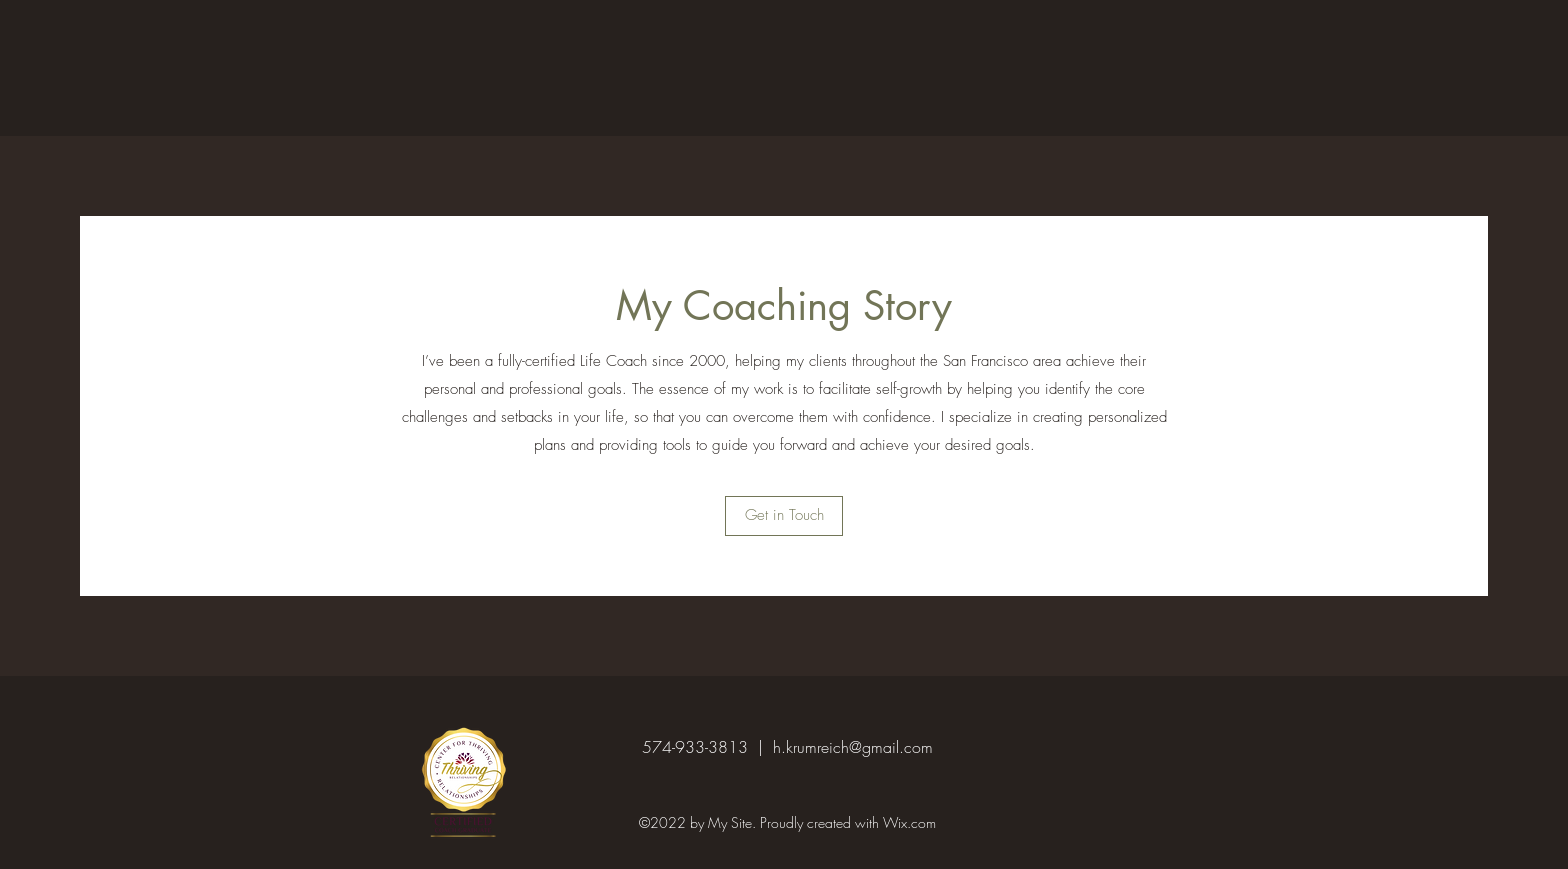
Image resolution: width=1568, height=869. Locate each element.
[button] (784, 516)
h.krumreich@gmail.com (853, 747)
